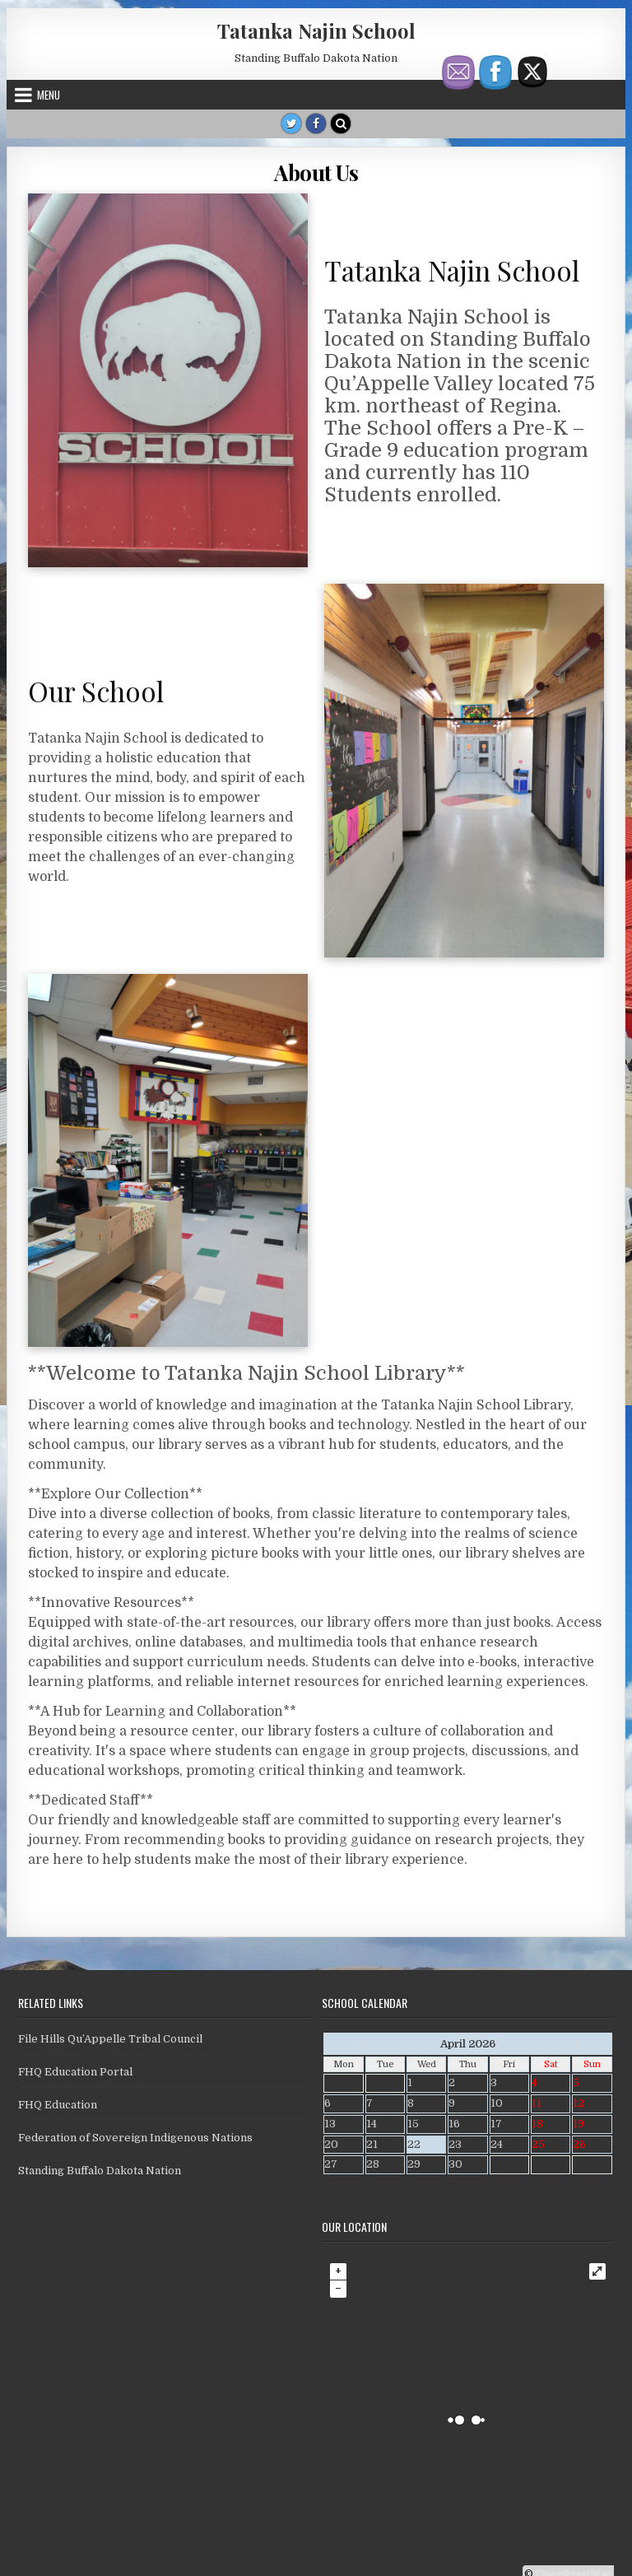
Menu (48, 94)
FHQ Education (57, 2105)
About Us (316, 172)
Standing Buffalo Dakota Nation (99, 2170)
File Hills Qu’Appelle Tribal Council (110, 2039)
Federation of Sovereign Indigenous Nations (135, 2137)
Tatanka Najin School (316, 30)
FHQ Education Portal (75, 2072)
